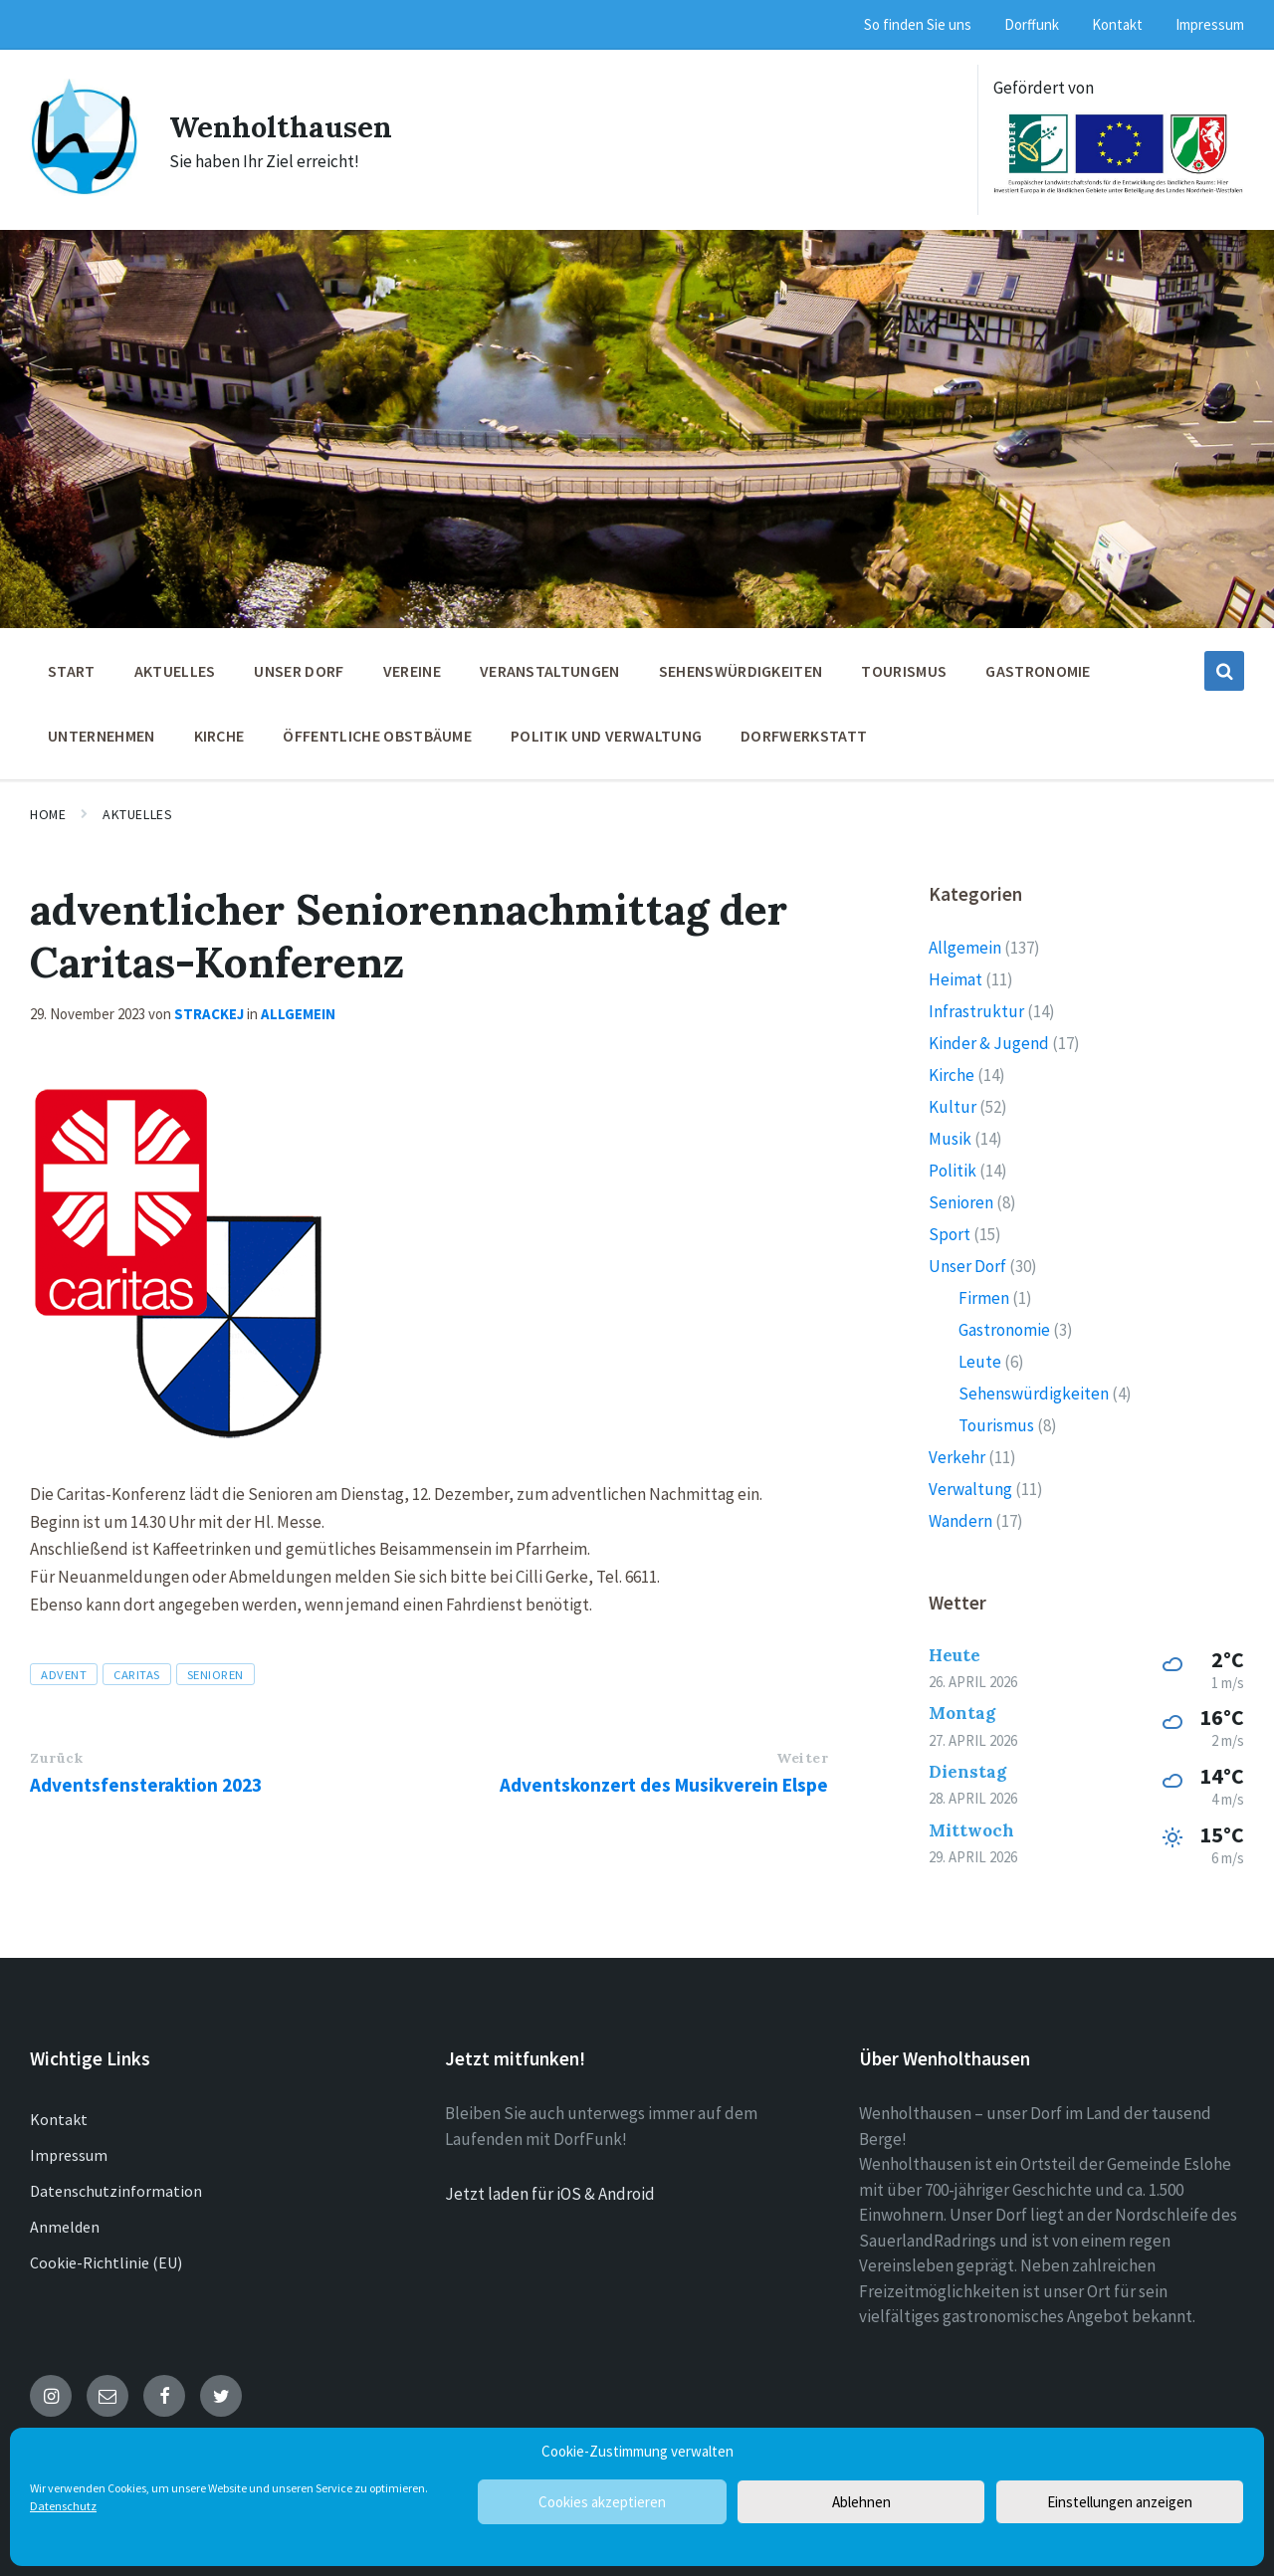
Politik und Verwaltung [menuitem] (606, 736)
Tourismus (996, 1425)
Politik (952, 1170)
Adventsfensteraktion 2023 (146, 1785)
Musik (950, 1139)
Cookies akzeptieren (602, 2501)
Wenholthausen (282, 126)
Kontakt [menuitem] (1117, 24)
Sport (949, 1234)
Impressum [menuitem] (1209, 24)
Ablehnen (861, 2501)
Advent (64, 1674)
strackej (209, 1013)
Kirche (951, 1075)
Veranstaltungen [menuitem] (550, 671)
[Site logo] (84, 190)
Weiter (802, 1758)
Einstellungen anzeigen (1119, 2501)
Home (48, 814)
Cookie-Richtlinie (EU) (106, 2262)
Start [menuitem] (72, 671)
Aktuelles (137, 814)
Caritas (136, 1674)
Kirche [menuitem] (219, 736)
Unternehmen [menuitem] (101, 736)
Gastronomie (1004, 1330)
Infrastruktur (976, 1011)
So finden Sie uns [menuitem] (917, 24)
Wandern (960, 1521)
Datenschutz (63, 2505)
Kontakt (59, 2119)
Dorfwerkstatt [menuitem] (804, 736)
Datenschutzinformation (116, 2191)
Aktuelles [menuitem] (175, 671)
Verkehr (957, 1457)
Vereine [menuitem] (412, 671)
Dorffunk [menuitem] (1031, 24)
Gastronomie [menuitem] (1038, 671)
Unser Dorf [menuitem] (298, 671)
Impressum (68, 2155)
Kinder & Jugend (989, 1043)
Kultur (952, 1107)
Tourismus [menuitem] (904, 671)
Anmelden (65, 2227)
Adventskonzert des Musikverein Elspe (664, 1785)
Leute (979, 1362)
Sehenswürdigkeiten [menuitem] (741, 671)
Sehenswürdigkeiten (1033, 1393)
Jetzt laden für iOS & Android (550, 2194)
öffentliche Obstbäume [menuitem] (377, 736)
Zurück (56, 1758)
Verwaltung (970, 1489)
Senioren (215, 1674)
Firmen (983, 1298)
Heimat (955, 979)
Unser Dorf (967, 1266)
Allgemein (298, 1013)
